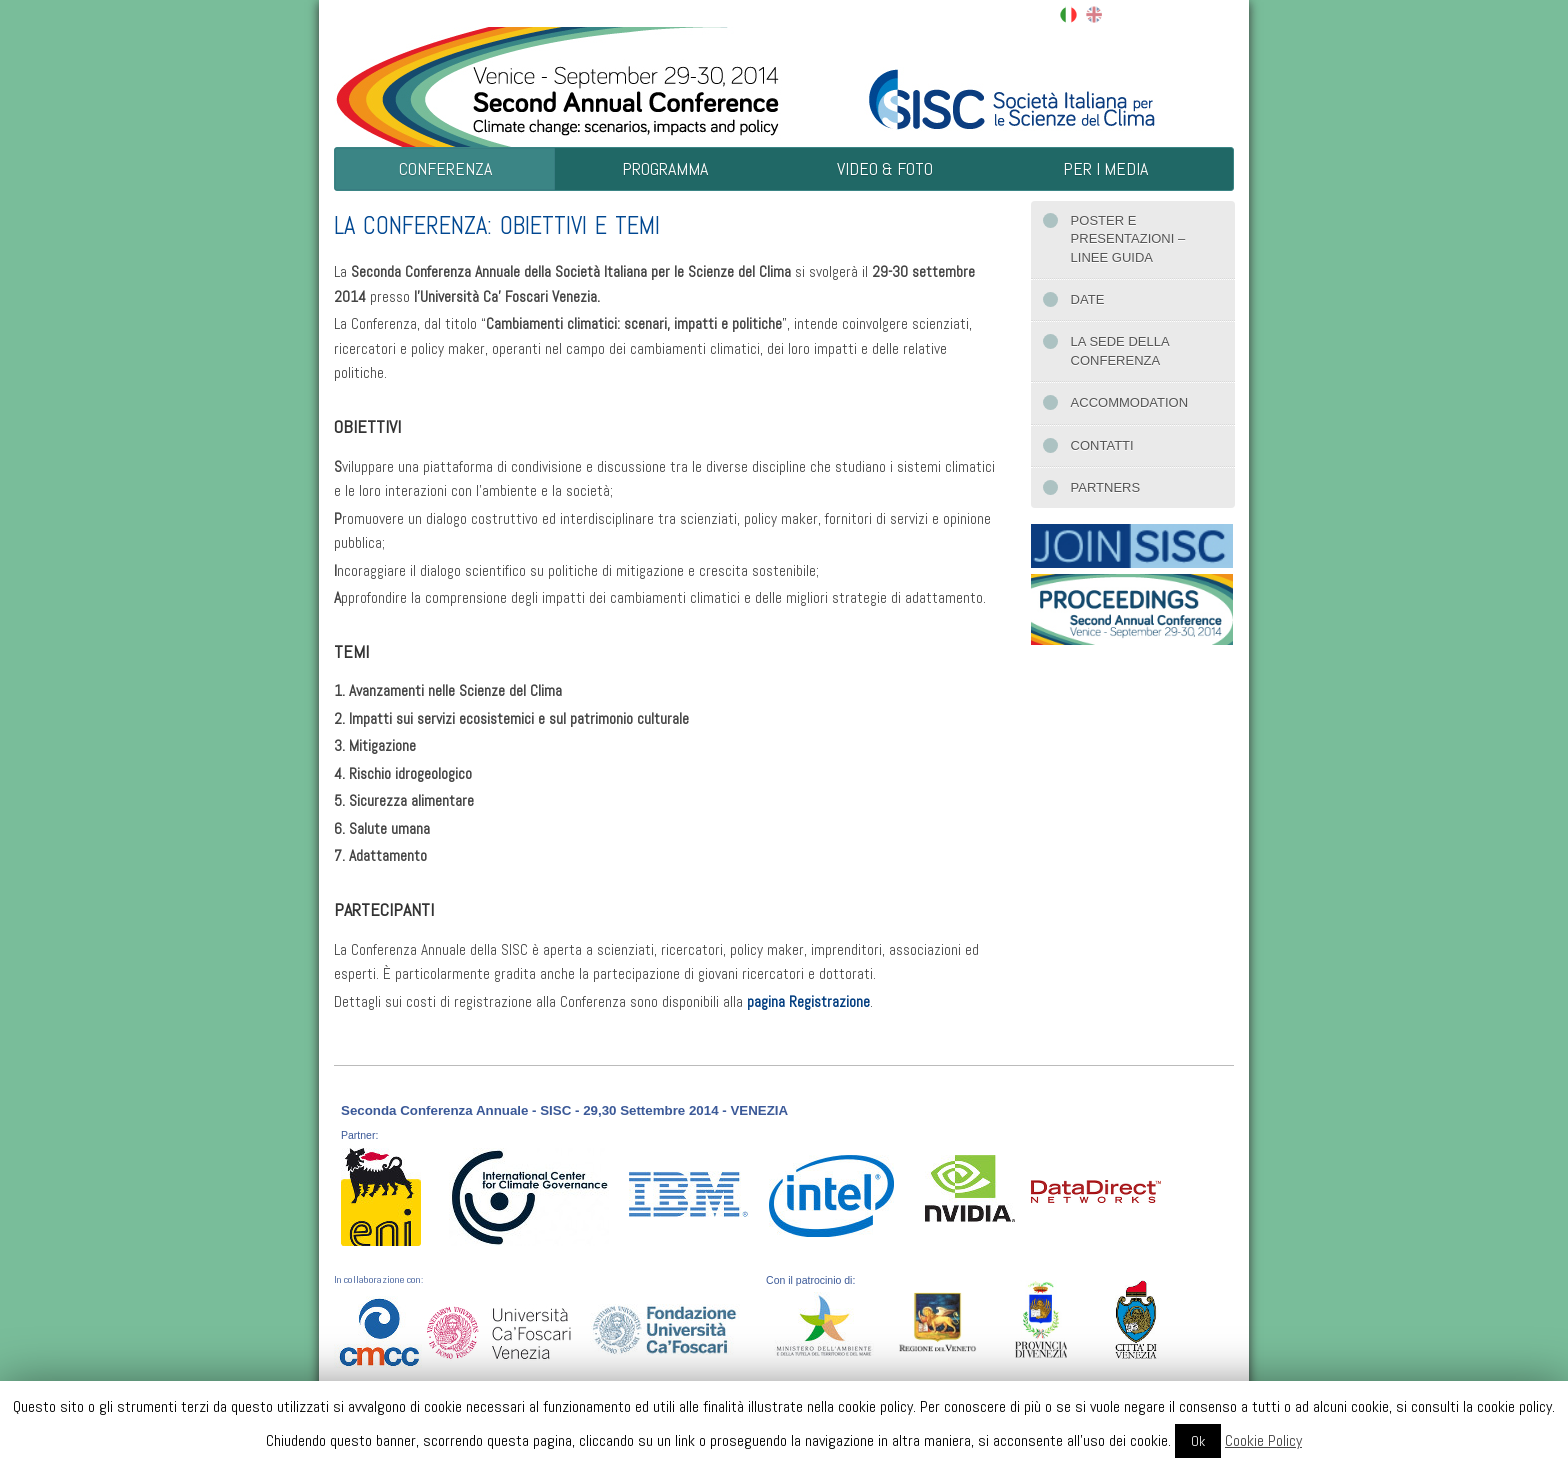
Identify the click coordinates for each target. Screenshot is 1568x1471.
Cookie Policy (1263, 1440)
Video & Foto (885, 168)
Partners (1106, 487)
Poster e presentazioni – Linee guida (1128, 239)
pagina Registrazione (808, 1002)
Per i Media (1105, 168)
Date (1088, 299)
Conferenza (445, 168)
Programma (665, 168)
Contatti (1102, 445)
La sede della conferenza (1120, 350)
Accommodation (1129, 402)
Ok (1198, 1441)
